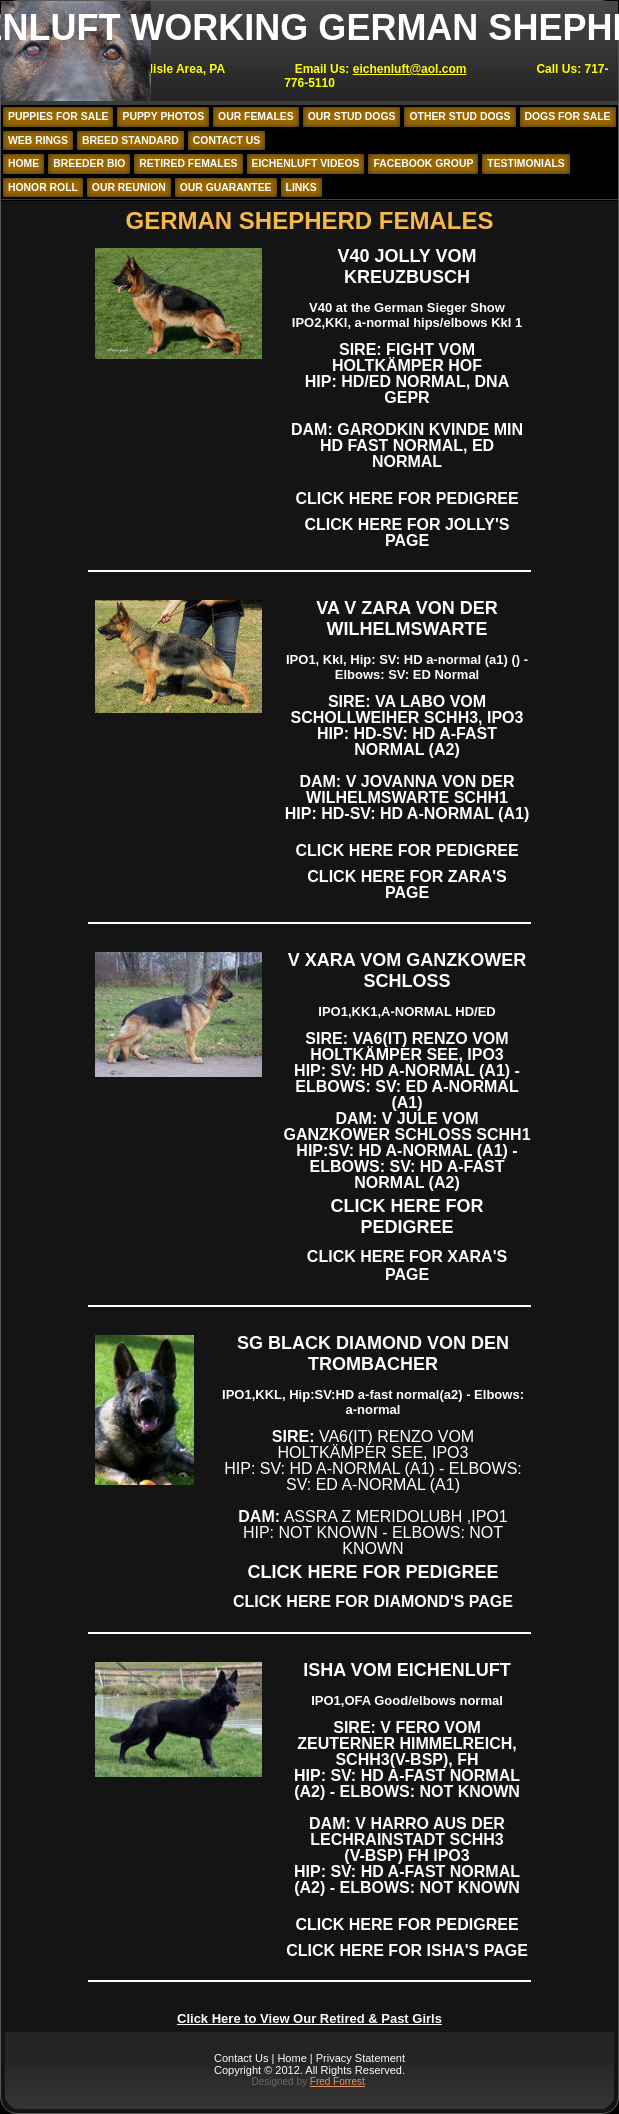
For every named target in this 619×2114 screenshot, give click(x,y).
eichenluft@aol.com (410, 69)
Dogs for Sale (568, 116)
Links (301, 187)
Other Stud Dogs (459, 116)
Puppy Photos (163, 116)
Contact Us (226, 140)
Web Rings (38, 140)
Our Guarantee (226, 187)
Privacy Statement (360, 2058)
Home (23, 163)
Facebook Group (423, 163)
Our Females (256, 116)
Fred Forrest (337, 2081)
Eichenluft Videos (306, 163)
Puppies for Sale (58, 116)
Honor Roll (43, 187)
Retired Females (188, 163)
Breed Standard (130, 140)
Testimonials (525, 163)
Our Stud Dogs (352, 116)
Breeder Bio (89, 163)
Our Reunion (129, 187)
